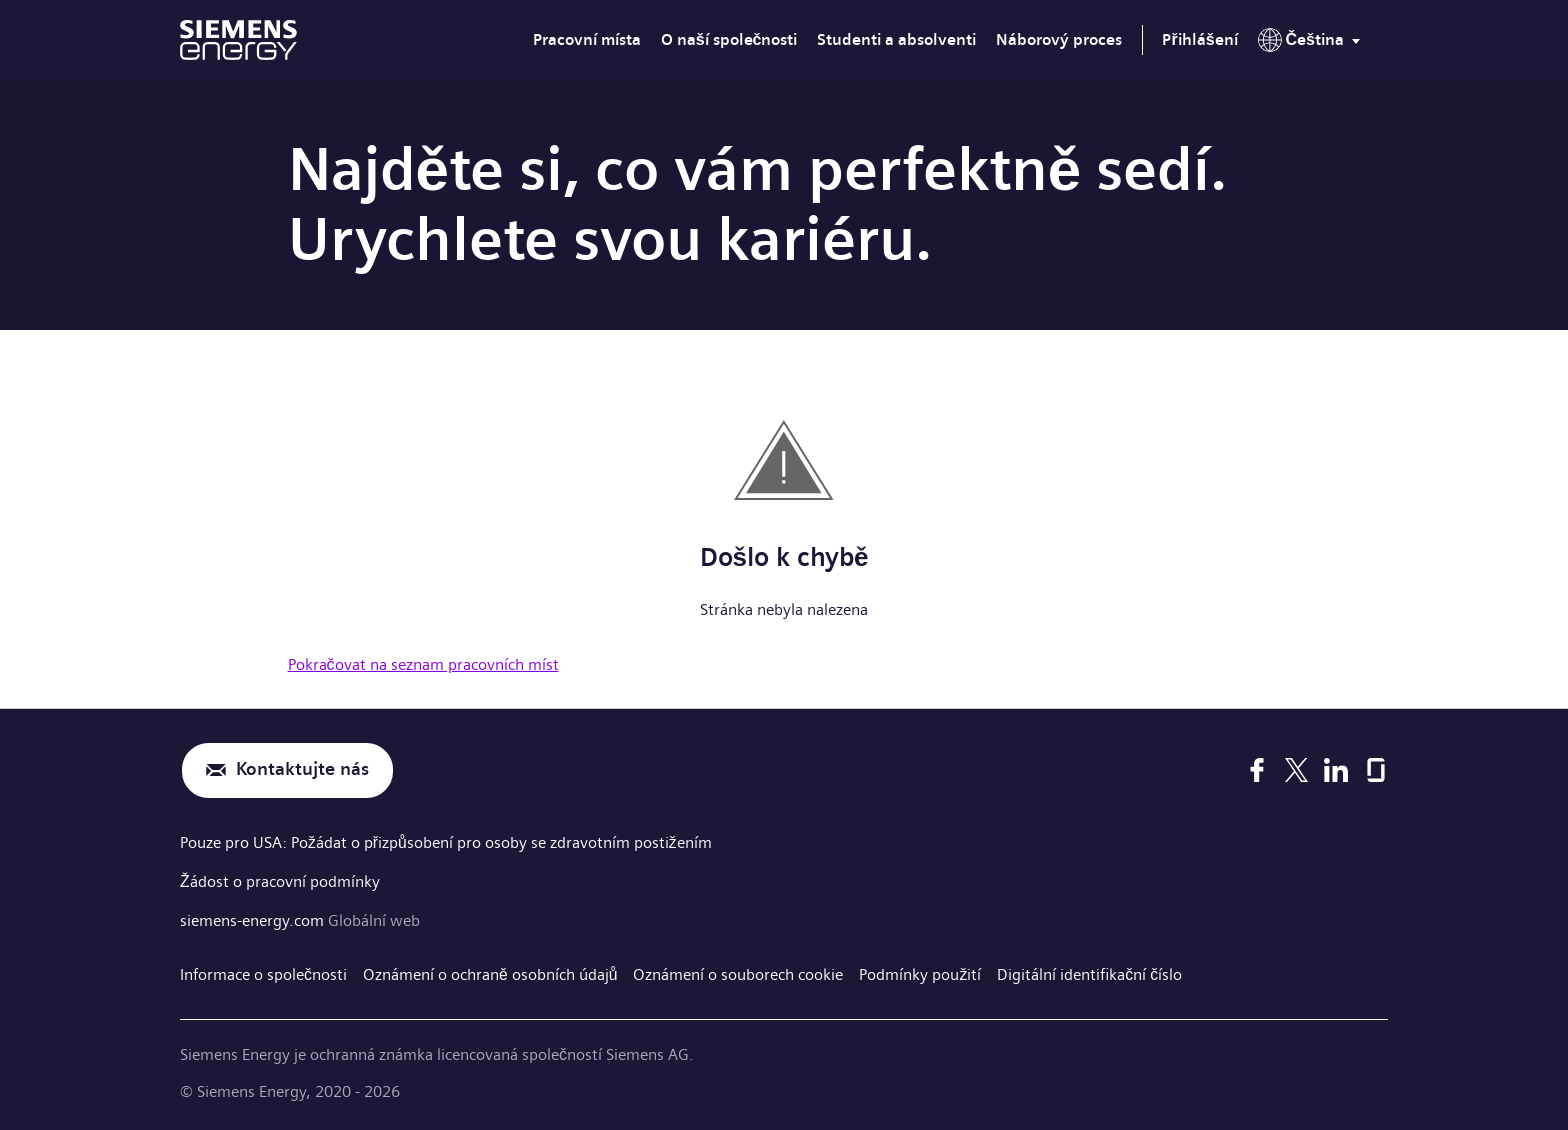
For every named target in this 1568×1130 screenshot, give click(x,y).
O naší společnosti (729, 39)
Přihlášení (1199, 39)
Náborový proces (1059, 39)
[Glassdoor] (1376, 770)
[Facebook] (1257, 770)
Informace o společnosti (263, 971)
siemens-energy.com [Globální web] (254, 917)
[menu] (1313, 44)
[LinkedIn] (1336, 770)
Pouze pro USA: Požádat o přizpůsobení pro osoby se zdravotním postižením (446, 842)
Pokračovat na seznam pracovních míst (423, 664)
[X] (1296, 770)
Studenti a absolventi (896, 39)
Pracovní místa (587, 39)
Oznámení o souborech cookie (739, 971)
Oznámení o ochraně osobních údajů (490, 971)
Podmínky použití (921, 971)
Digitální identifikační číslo (1090, 971)
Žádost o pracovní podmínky (280, 879)
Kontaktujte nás (302, 770)
